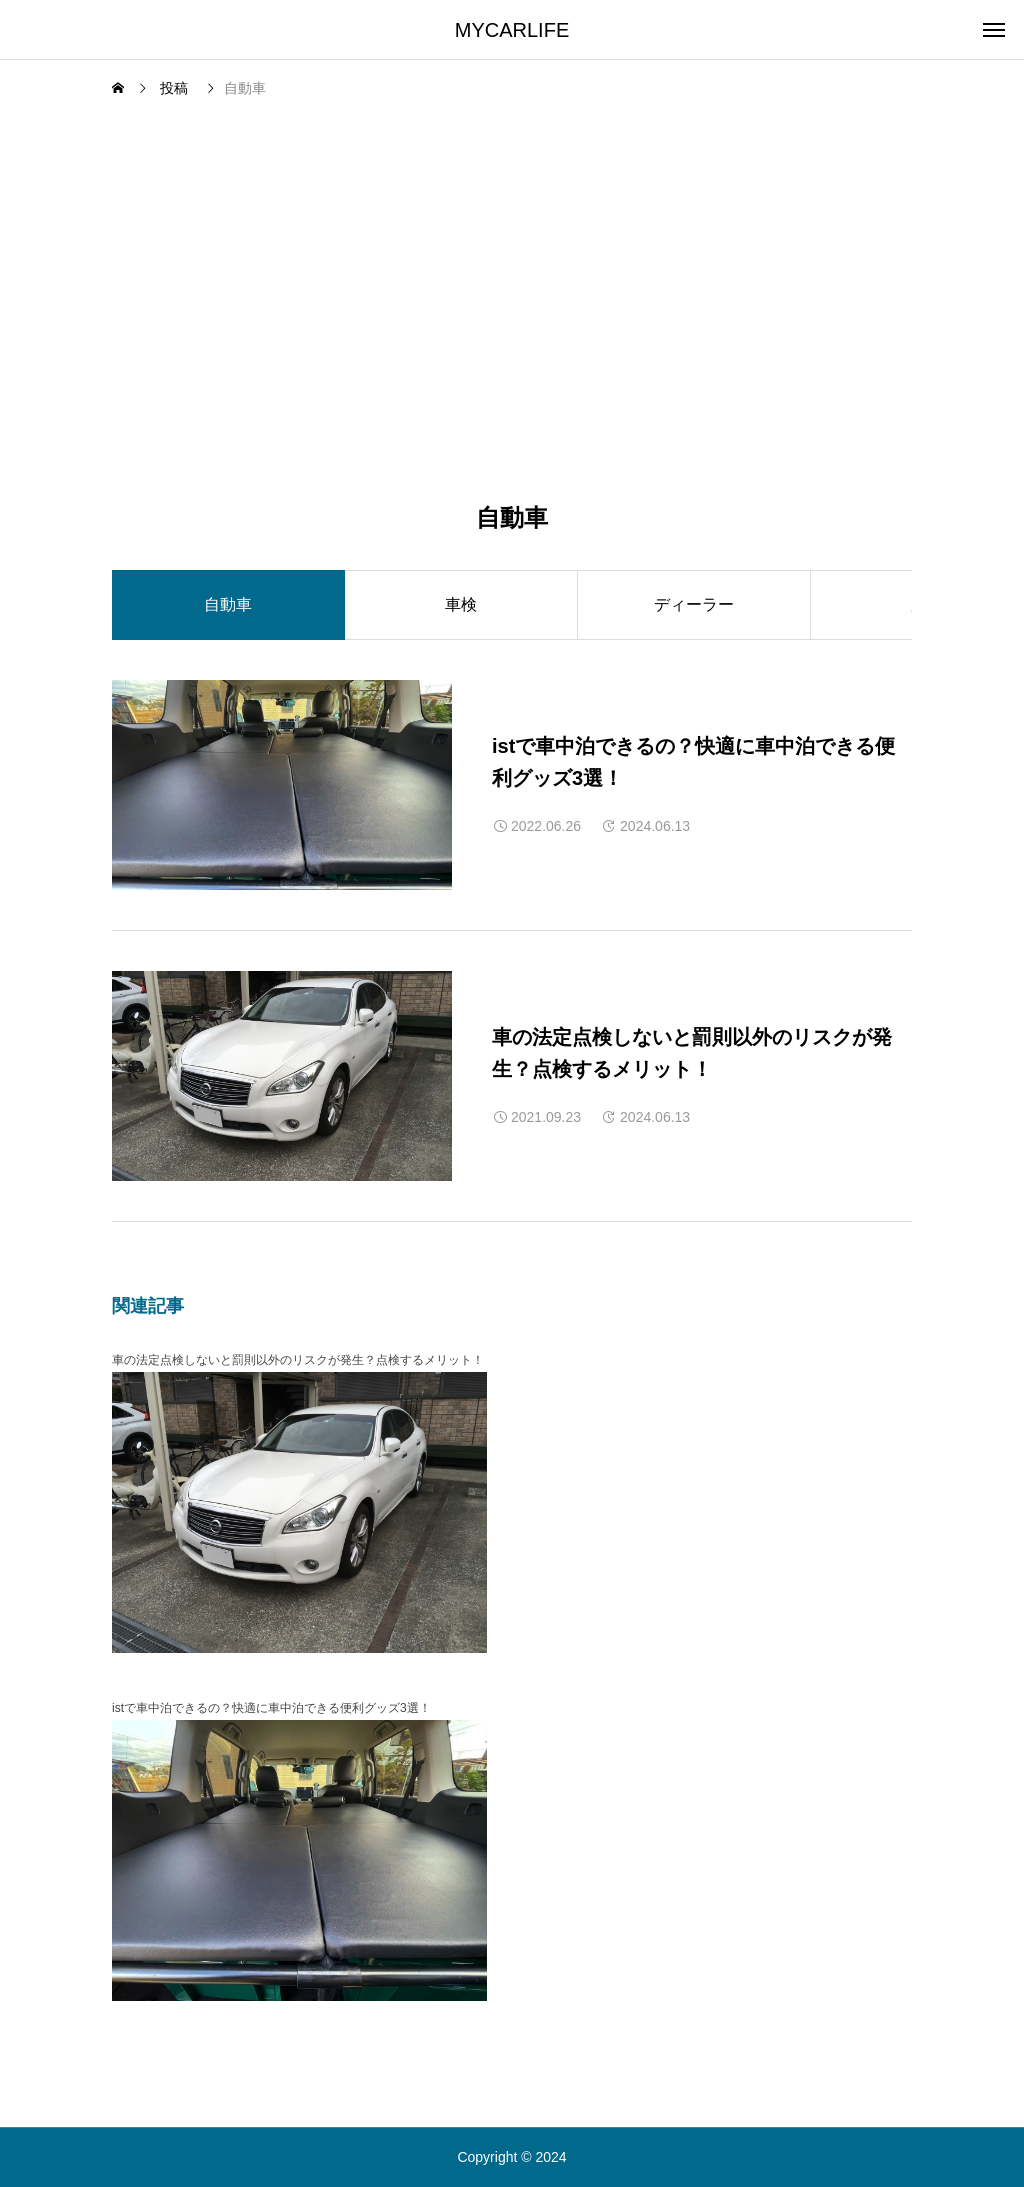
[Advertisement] (512, 256)
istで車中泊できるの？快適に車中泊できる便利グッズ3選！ (271, 1708)
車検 (461, 604)
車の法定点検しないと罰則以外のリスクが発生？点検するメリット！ (298, 1360)
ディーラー (694, 604)
